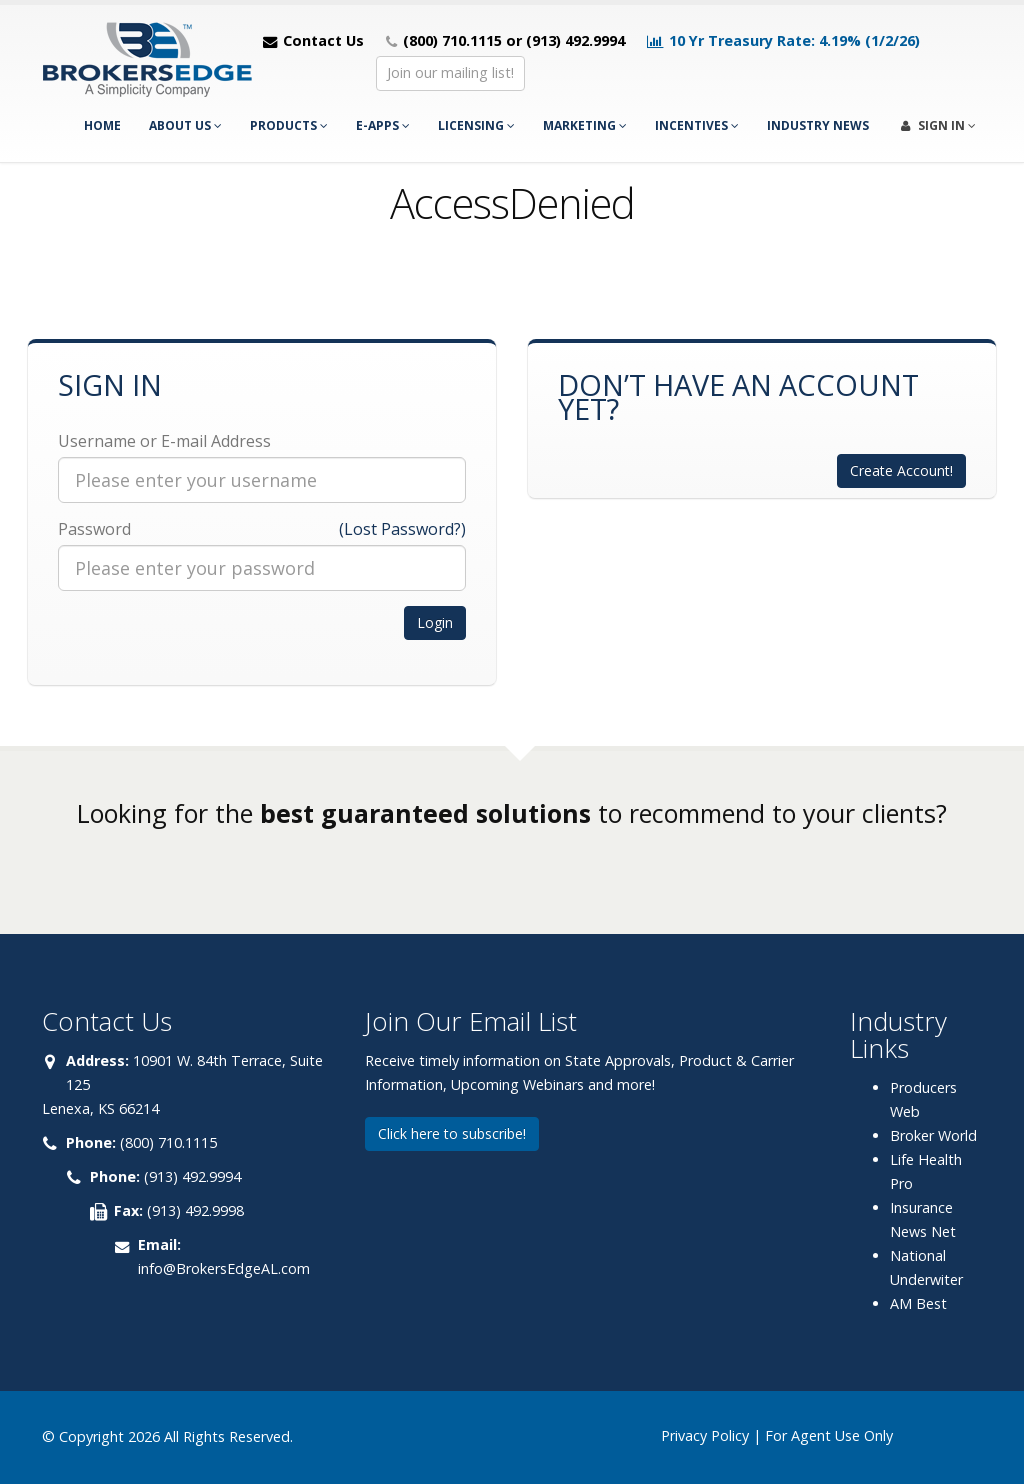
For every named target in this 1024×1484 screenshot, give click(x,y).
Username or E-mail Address (164, 441)
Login (435, 622)
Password (94, 529)
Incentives (697, 125)
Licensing (476, 125)
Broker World (933, 1135)
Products (289, 125)
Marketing (585, 125)
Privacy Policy (705, 1435)
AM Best (918, 1303)
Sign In (938, 125)
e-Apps (383, 125)
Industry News (818, 125)
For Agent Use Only (829, 1435)
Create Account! (901, 470)
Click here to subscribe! (452, 1133)
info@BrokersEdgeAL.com (224, 1268)
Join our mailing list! (450, 72)
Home (102, 125)
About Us (185, 125)
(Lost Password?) (402, 529)
